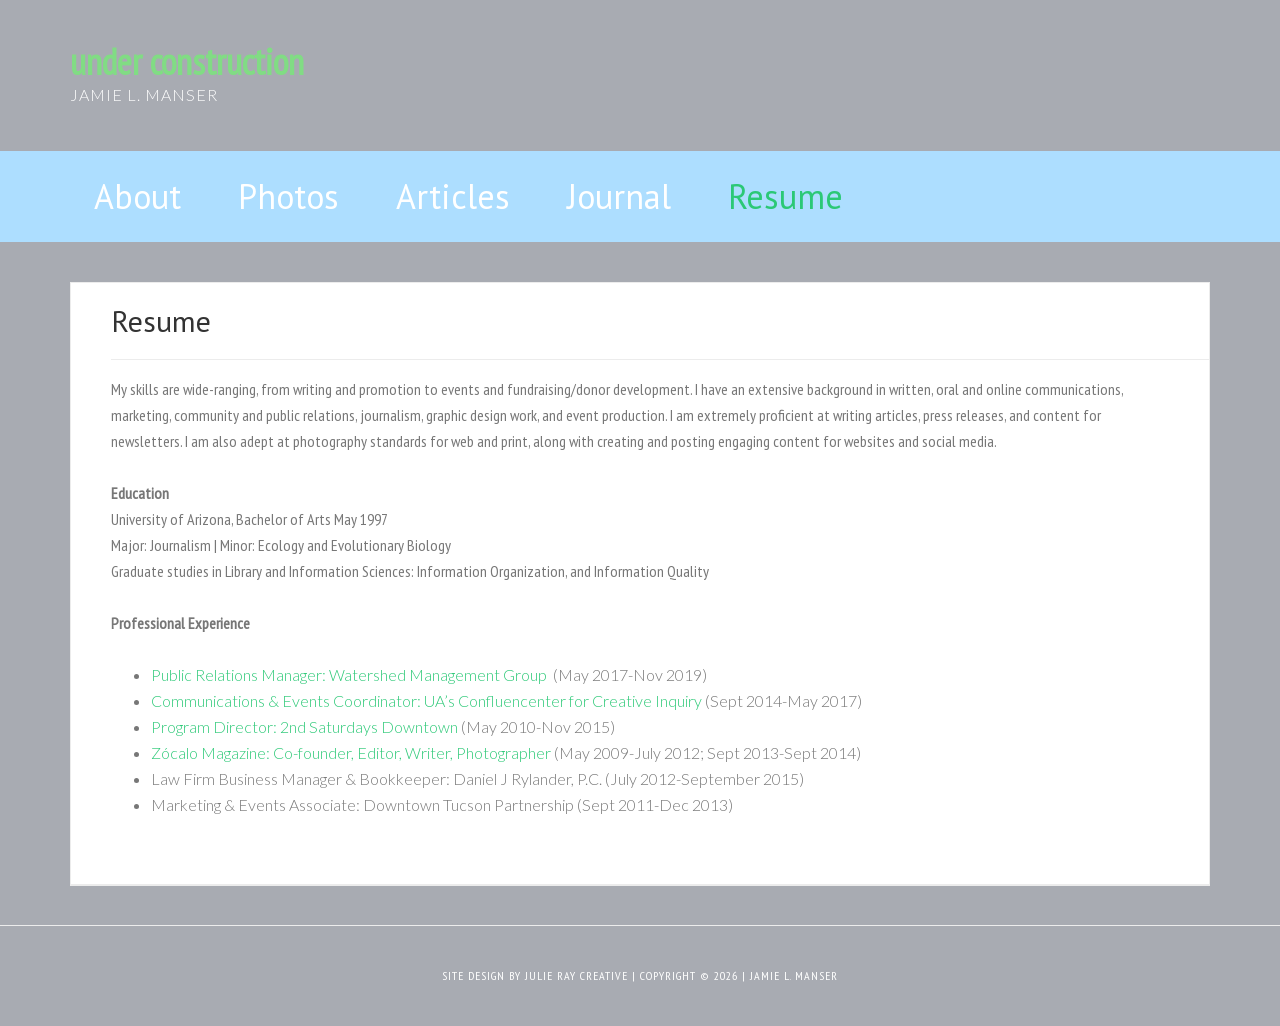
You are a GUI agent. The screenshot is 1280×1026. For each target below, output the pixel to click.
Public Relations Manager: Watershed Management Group (350, 674)
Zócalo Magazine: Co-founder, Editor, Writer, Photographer (351, 752)
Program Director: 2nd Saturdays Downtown (304, 726)
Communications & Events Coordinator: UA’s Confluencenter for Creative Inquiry (426, 700)
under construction (187, 61)
